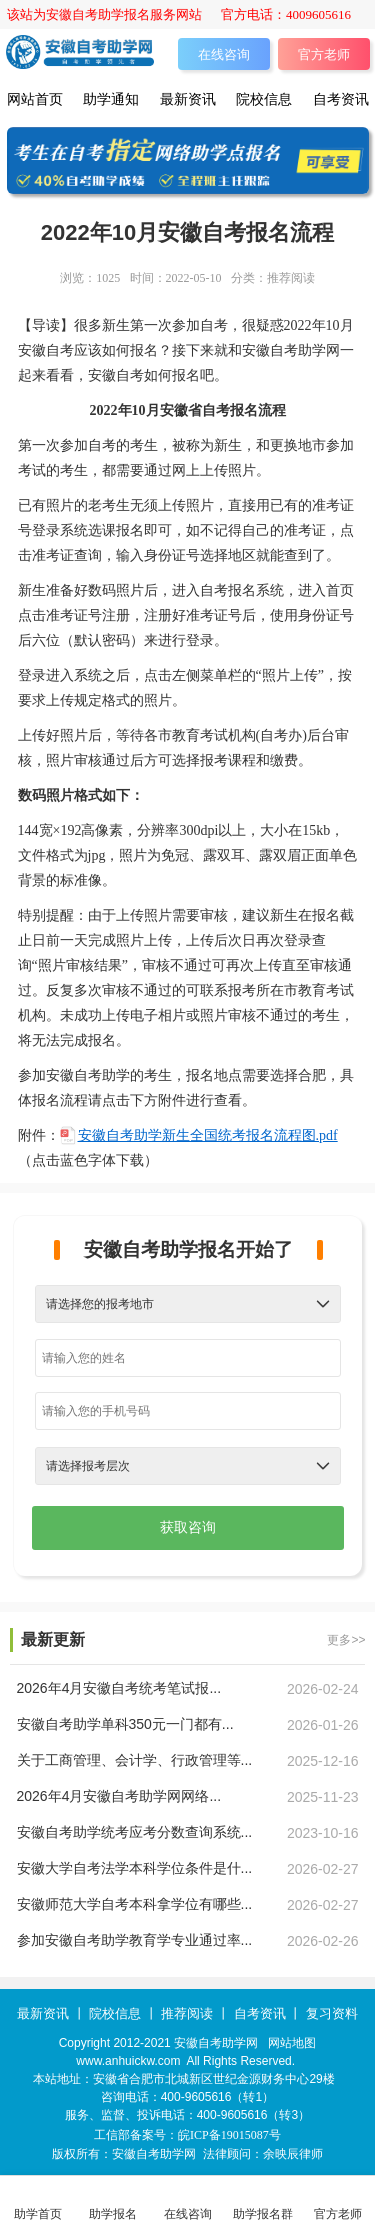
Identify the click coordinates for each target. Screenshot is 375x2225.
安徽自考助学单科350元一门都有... (125, 1724)
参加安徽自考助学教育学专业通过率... (135, 1940)
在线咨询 (224, 54)
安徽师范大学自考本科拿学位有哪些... (135, 1904)
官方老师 (324, 54)
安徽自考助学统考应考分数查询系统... (135, 1832)
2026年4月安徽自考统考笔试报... (119, 1688)
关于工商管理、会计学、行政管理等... (135, 1760)
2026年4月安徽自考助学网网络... (119, 1796)
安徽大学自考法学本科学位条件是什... (135, 1868)
